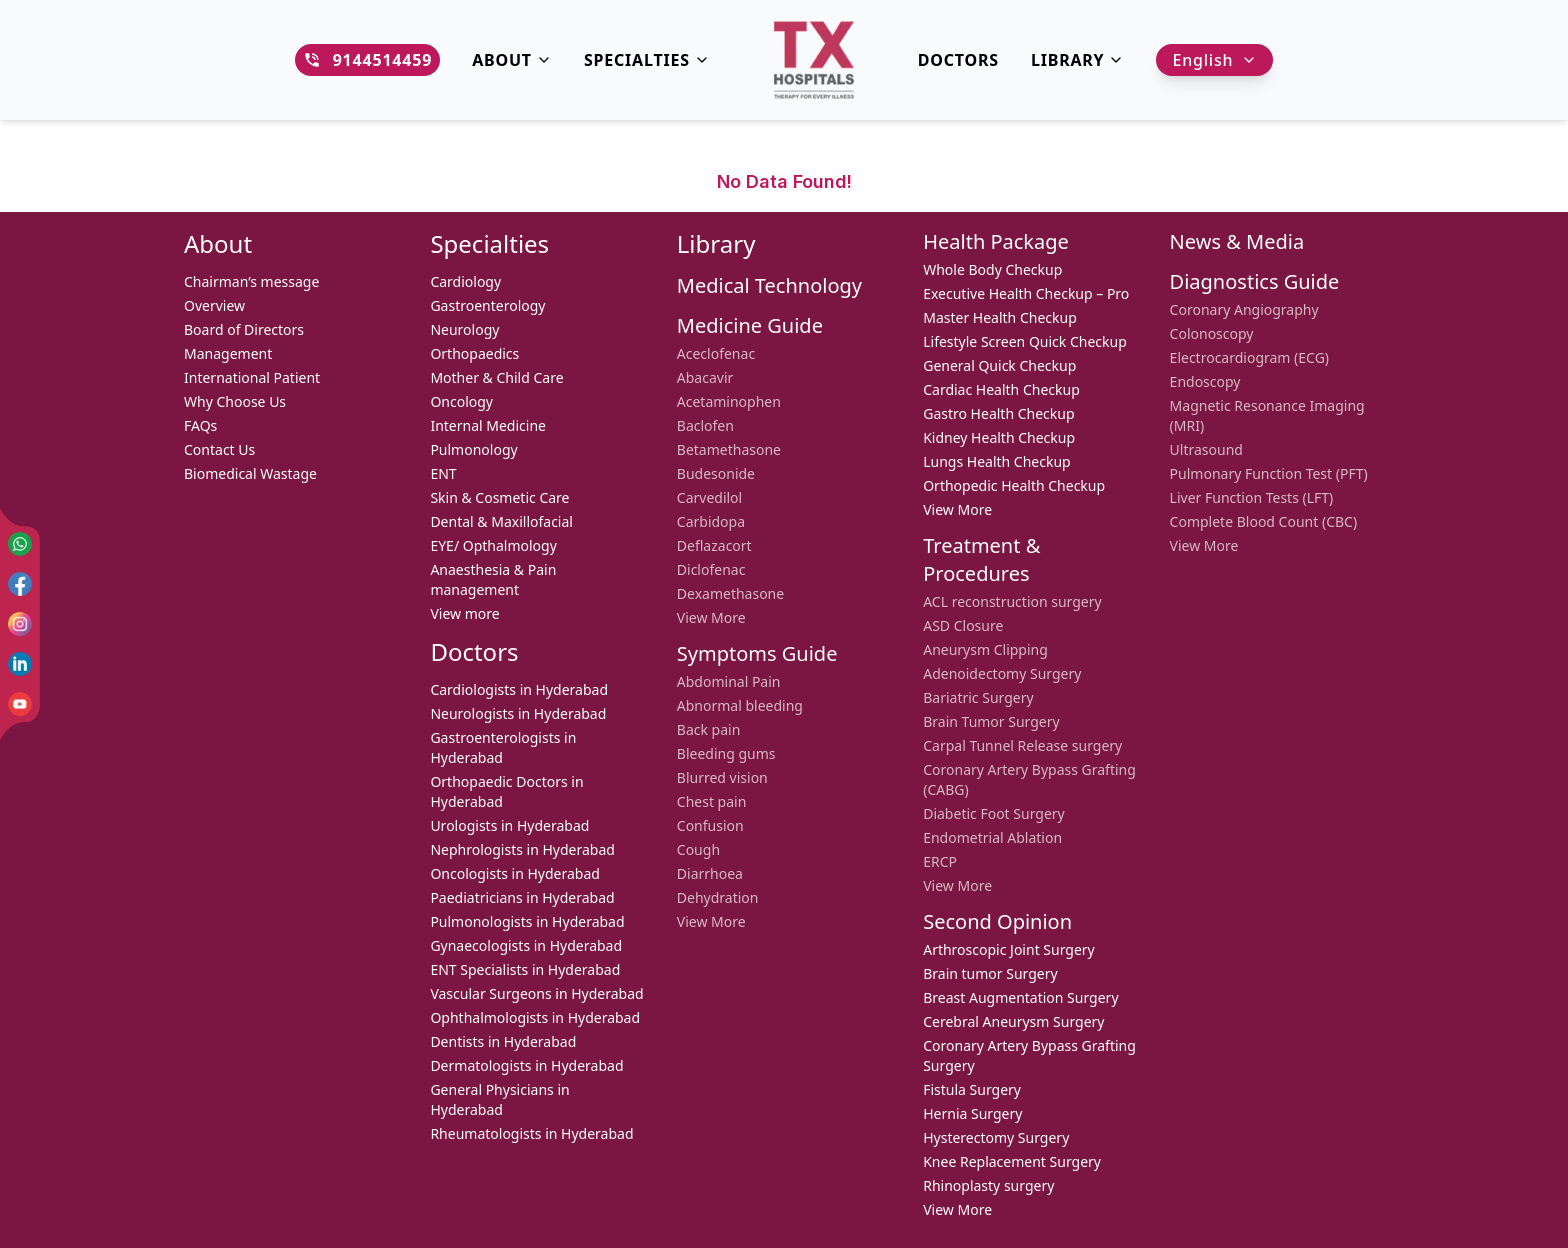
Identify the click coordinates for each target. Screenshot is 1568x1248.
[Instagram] (20, 624)
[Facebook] (20, 584)
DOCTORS (958, 60)
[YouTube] (20, 704)
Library (1078, 60)
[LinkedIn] (20, 664)
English (1214, 60)
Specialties (647, 60)
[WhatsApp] (20, 544)
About (512, 60)
